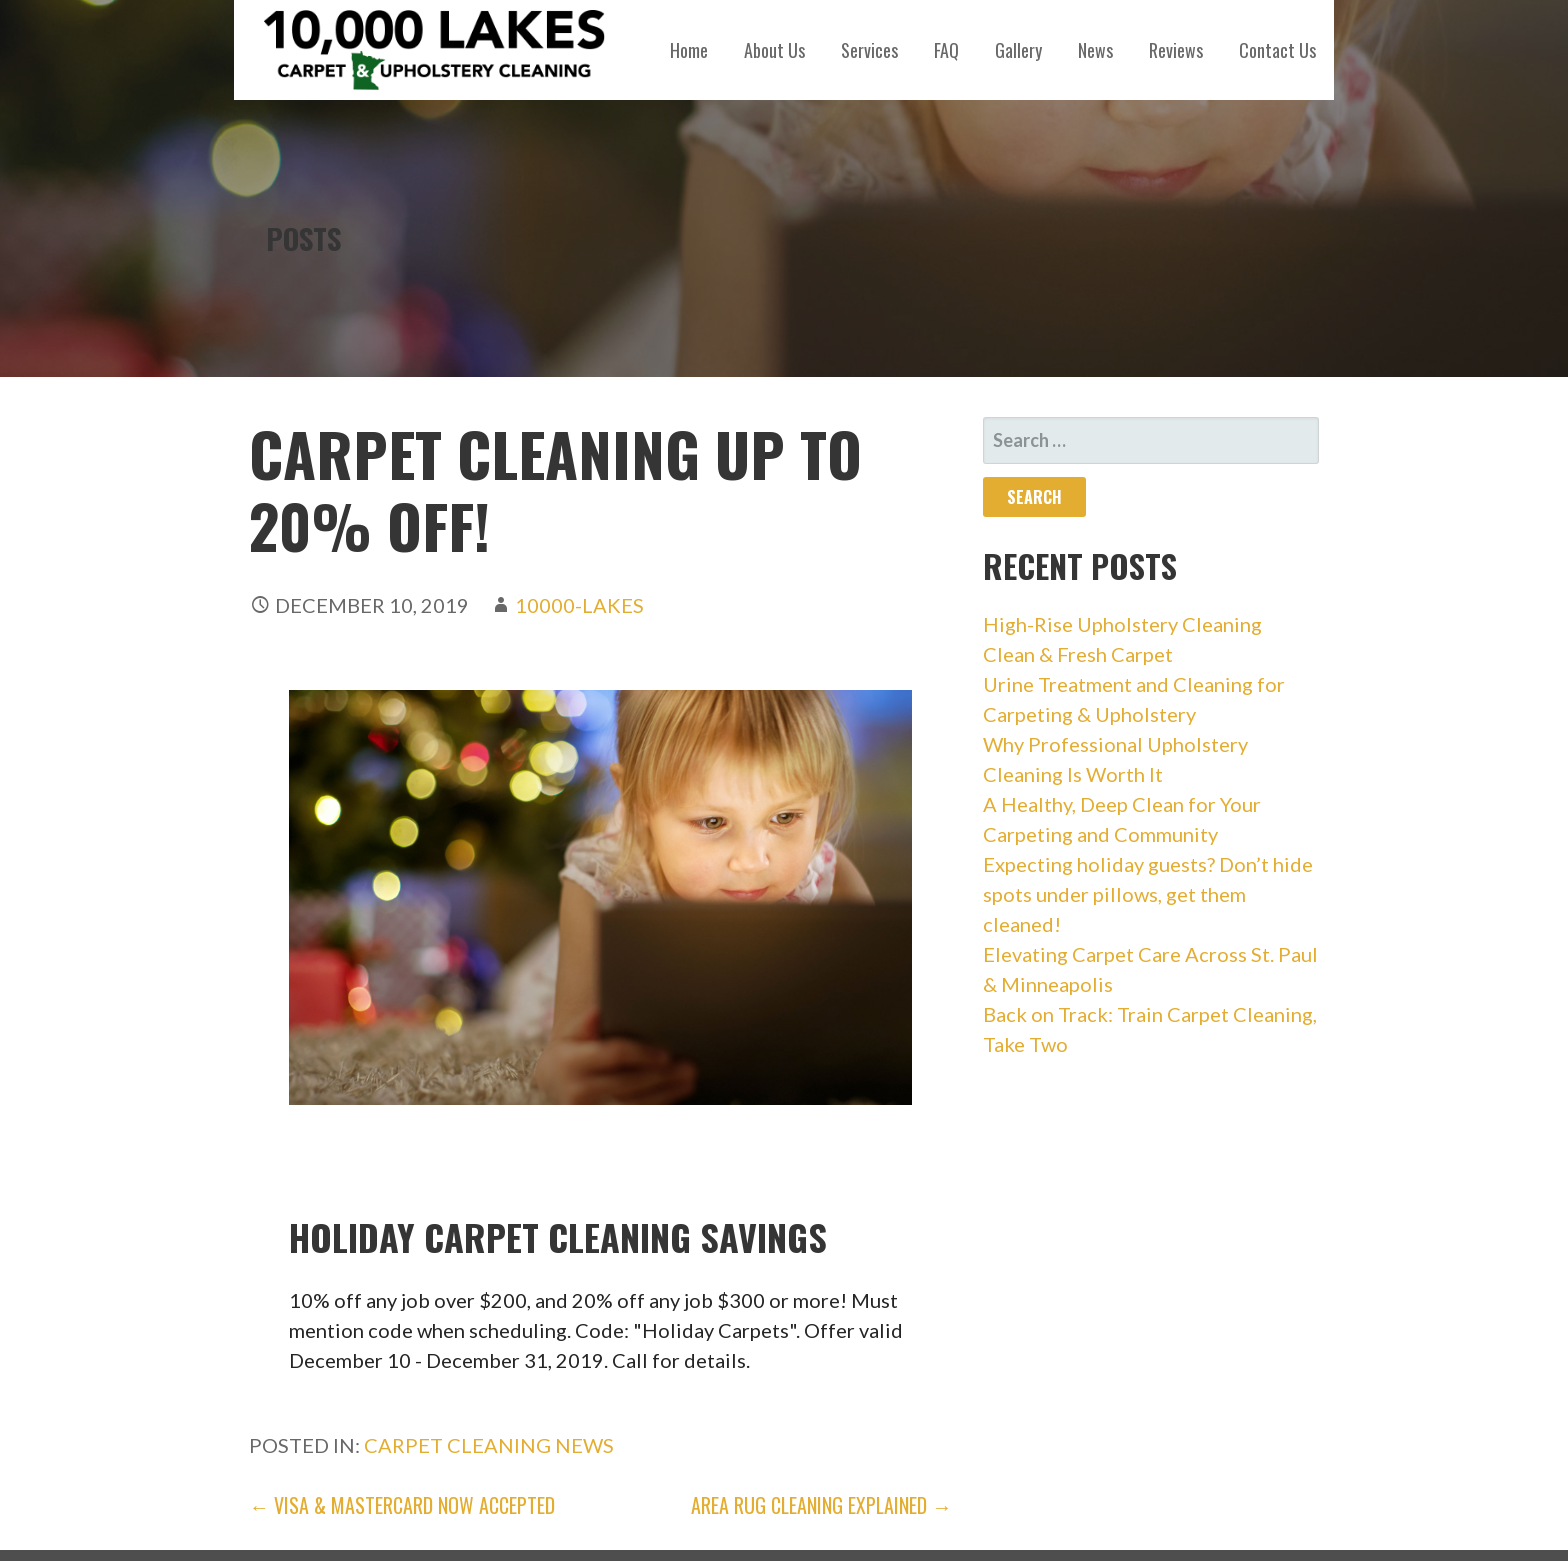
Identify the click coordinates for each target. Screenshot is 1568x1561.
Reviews (1176, 50)
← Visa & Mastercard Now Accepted (402, 1505)
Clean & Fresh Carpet (1078, 654)
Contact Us (1277, 50)
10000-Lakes (579, 605)
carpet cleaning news (489, 1445)
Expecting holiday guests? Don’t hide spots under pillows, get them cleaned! (1148, 894)
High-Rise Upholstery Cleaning (1122, 624)
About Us (774, 50)
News (1095, 50)
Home (689, 50)
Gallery (1018, 50)
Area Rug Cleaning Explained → (821, 1505)
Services (869, 50)
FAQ (946, 50)
